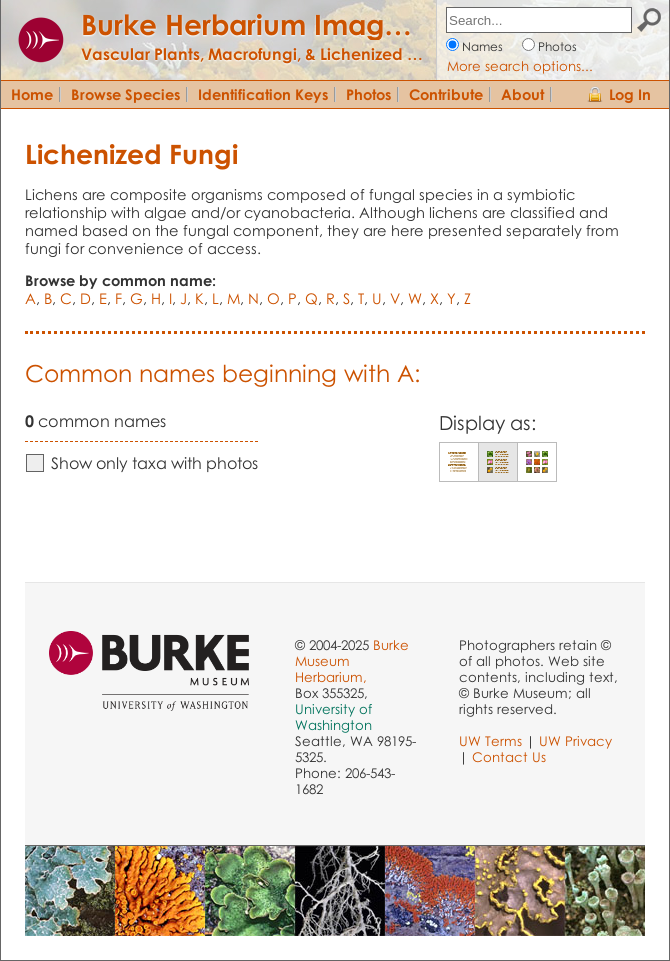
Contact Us (509, 757)
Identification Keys (263, 94)
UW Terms (490, 741)
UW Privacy (575, 741)
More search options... (520, 66)
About (522, 94)
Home (32, 94)
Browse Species (125, 94)
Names (482, 46)
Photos (557, 46)
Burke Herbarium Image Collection (315, 24)
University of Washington (333, 717)
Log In (630, 94)
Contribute (446, 94)
